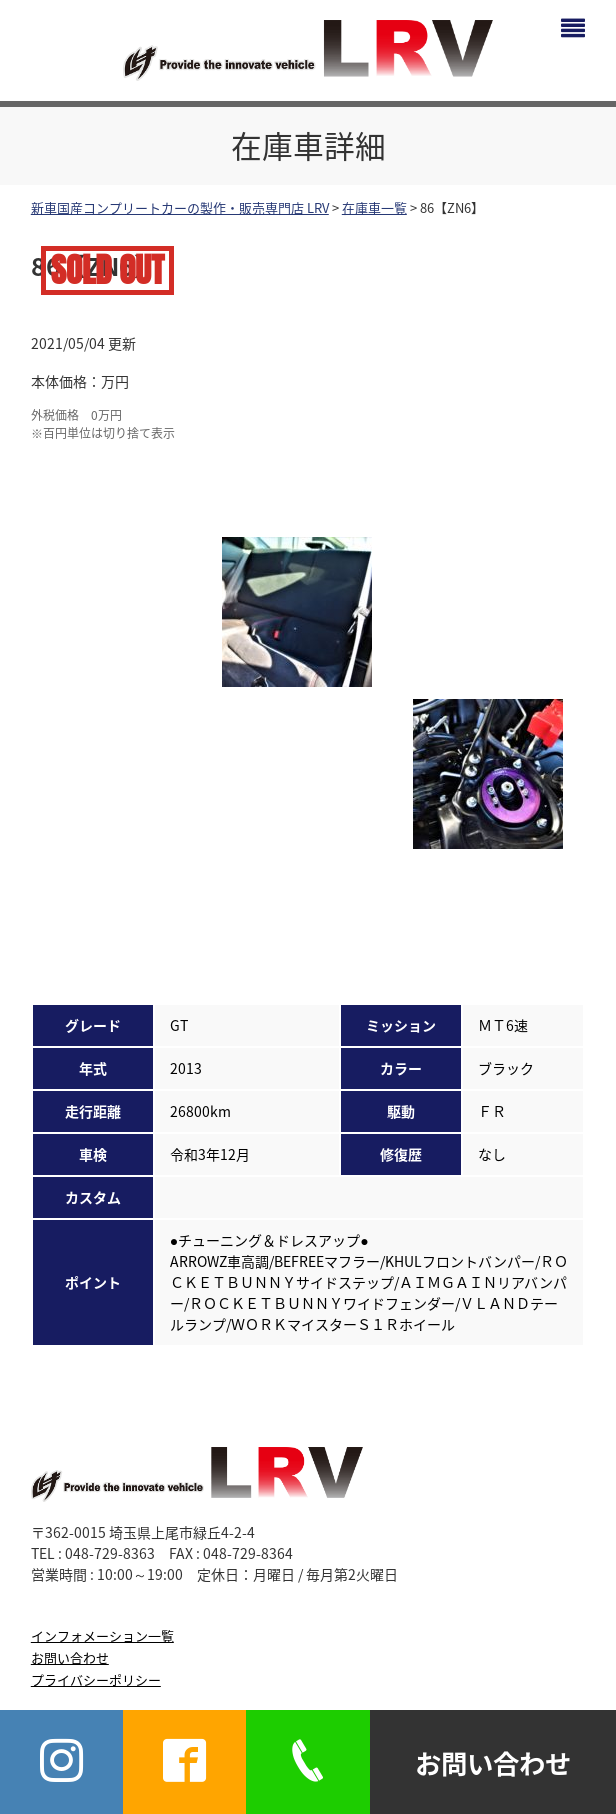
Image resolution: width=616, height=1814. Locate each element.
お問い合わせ (70, 1657)
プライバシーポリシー (96, 1679)
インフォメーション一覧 (102, 1635)
